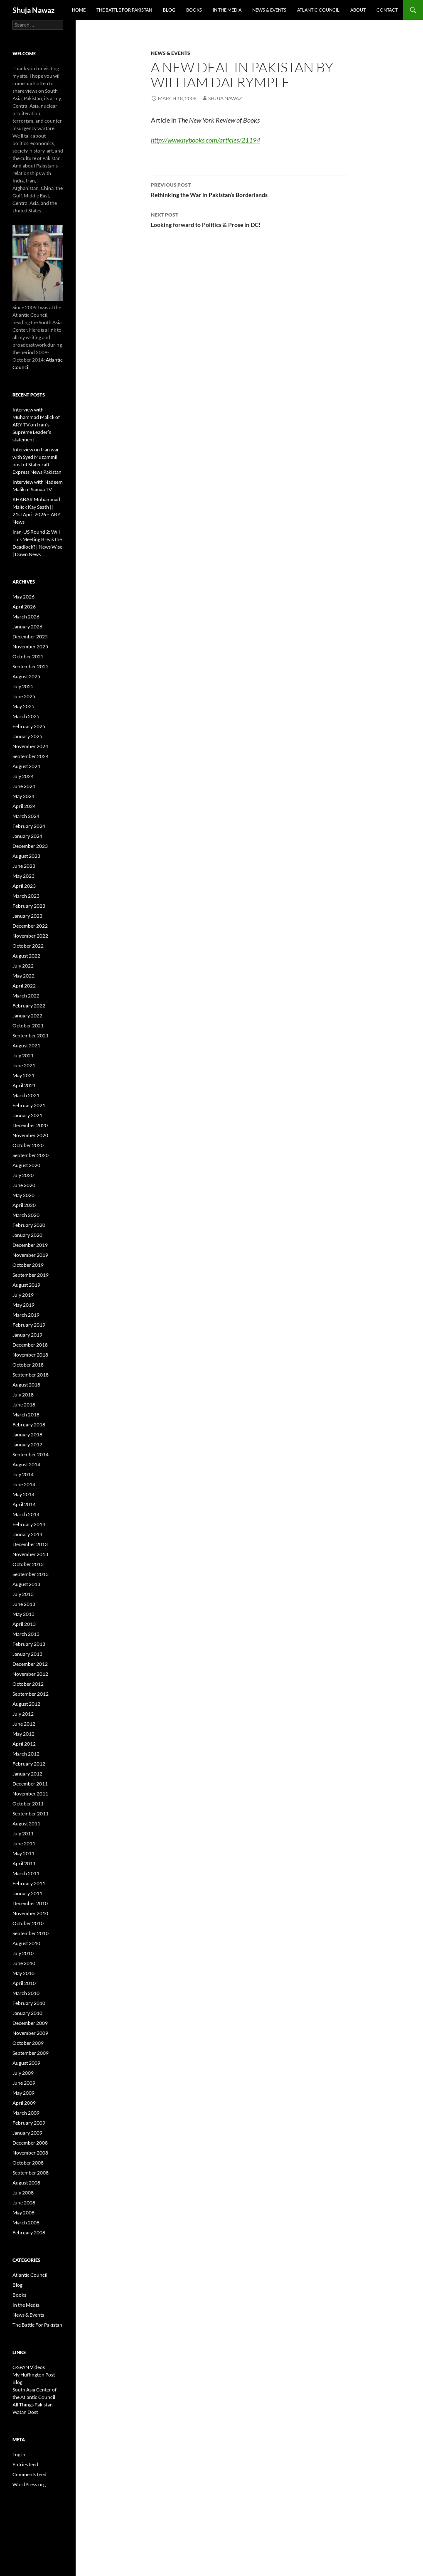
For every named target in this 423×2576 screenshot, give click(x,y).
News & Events (269, 9)
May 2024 (23, 796)
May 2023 (23, 876)
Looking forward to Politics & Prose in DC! (249, 219)
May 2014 (23, 1494)
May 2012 (23, 1734)
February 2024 (28, 826)
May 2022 (23, 976)
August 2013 (26, 1584)
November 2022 (30, 936)
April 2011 (24, 1863)
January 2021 (27, 1115)
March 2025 (25, 716)
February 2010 (28, 2003)
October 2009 (28, 2043)
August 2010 (26, 1943)
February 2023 (28, 906)
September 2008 (30, 2173)
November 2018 (30, 1355)
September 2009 (30, 2053)
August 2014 (26, 1464)
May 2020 (23, 1195)
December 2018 (30, 1345)
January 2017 (27, 1444)
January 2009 (27, 2133)
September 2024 (30, 756)
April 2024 (24, 806)
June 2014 (23, 1484)
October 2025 (28, 656)
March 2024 (25, 816)
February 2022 (28, 1005)
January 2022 (27, 1015)
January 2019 (27, 1335)
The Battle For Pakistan (124, 9)
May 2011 (23, 1853)
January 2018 (27, 1434)
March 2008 (25, 2222)
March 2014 (25, 1514)
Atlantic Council (318, 9)
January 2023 (27, 916)
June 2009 (23, 2083)
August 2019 (26, 1285)
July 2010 (23, 1953)
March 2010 (25, 1993)
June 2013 (23, 1604)
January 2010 (27, 2013)
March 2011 (25, 1873)
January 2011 (27, 1893)
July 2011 (23, 1833)
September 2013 (30, 1574)
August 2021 (26, 1045)
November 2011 (30, 1793)
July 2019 (23, 1295)
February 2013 (28, 1644)
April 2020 (24, 1205)
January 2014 (27, 1534)
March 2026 (25, 616)
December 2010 (30, 1903)
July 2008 (23, 2192)
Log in (18, 2454)
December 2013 (30, 1544)
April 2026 (24, 606)
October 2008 (28, 2163)
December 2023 (30, 846)
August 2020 (26, 1165)
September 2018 (30, 1375)
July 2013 (23, 1594)
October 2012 (28, 1684)
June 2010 (23, 1963)
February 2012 (28, 1764)
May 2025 (23, 706)
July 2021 (23, 1055)
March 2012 (25, 1754)
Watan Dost (25, 2412)
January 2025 (27, 736)
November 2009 (30, 2033)
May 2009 (23, 2093)
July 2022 (23, 966)
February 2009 (28, 2123)
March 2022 (25, 995)
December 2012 (30, 1664)
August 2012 (26, 1704)
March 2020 (25, 1215)
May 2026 (23, 597)
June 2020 (23, 1185)
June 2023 (23, 866)
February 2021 (28, 1105)
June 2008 (23, 2202)
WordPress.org (29, 2484)
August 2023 (26, 856)
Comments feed (29, 2474)
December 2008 (30, 2143)
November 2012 (30, 1674)
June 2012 (23, 1724)
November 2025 (30, 646)
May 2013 (23, 1614)
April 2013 (24, 1624)
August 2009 (26, 2063)
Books (194, 9)
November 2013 (30, 1554)
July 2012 (23, 1714)
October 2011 (28, 1803)
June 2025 (23, 696)
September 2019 (30, 1275)
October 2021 (28, 1025)
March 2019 (25, 1315)
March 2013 (25, 1634)
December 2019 (30, 1245)
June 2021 (23, 1065)
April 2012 (24, 1744)
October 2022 (28, 946)
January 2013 (27, 1654)
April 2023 (24, 886)
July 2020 (23, 1175)
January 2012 (27, 1774)
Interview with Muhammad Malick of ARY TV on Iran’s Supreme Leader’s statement (36, 424)
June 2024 (23, 786)
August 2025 (26, 676)
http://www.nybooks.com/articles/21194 (205, 140)
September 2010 (30, 1933)
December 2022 (30, 926)
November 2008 (30, 2153)
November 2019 (30, 1255)
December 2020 (30, 1125)
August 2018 (26, 1385)
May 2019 (23, 1305)
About (358, 9)
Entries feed (25, 2464)
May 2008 (23, 2212)
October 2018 (28, 1365)
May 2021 (23, 1075)
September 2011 (30, 1813)
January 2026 (27, 626)
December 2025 (30, 636)
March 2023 (25, 896)
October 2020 (28, 1145)
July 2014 (23, 1474)
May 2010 (23, 1973)
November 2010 (30, 1913)
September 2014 (30, 1454)
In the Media (227, 9)
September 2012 (30, 1694)
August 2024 (26, 766)
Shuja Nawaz (33, 10)
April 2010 (24, 1983)
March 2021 (25, 1095)
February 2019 (28, 1325)
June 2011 (23, 1843)
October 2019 (28, 1265)
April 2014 (24, 1504)
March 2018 (25, 1414)
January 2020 (27, 1235)
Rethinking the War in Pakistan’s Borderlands (249, 189)
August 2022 (26, 956)
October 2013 (28, 1564)
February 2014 (28, 1524)
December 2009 (30, 2023)
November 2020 (30, 1135)
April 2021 (24, 1085)
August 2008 (26, 2183)
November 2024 (30, 746)
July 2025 (23, 686)
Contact (387, 9)
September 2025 (30, 666)
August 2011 (26, 1823)
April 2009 (24, 2103)
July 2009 (23, 2073)
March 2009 (25, 2113)
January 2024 (27, 836)
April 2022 (24, 986)
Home (79, 9)
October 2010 (28, 1923)
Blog (169, 9)
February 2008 (28, 2232)
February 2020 (28, 1225)
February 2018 (28, 1424)
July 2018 (23, 1394)
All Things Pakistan (32, 2404)
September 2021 (30, 1035)
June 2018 (23, 1404)
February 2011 (28, 1883)
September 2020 (30, 1155)
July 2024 (23, 776)
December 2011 (30, 1784)
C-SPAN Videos (28, 2367)
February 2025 (28, 726)
